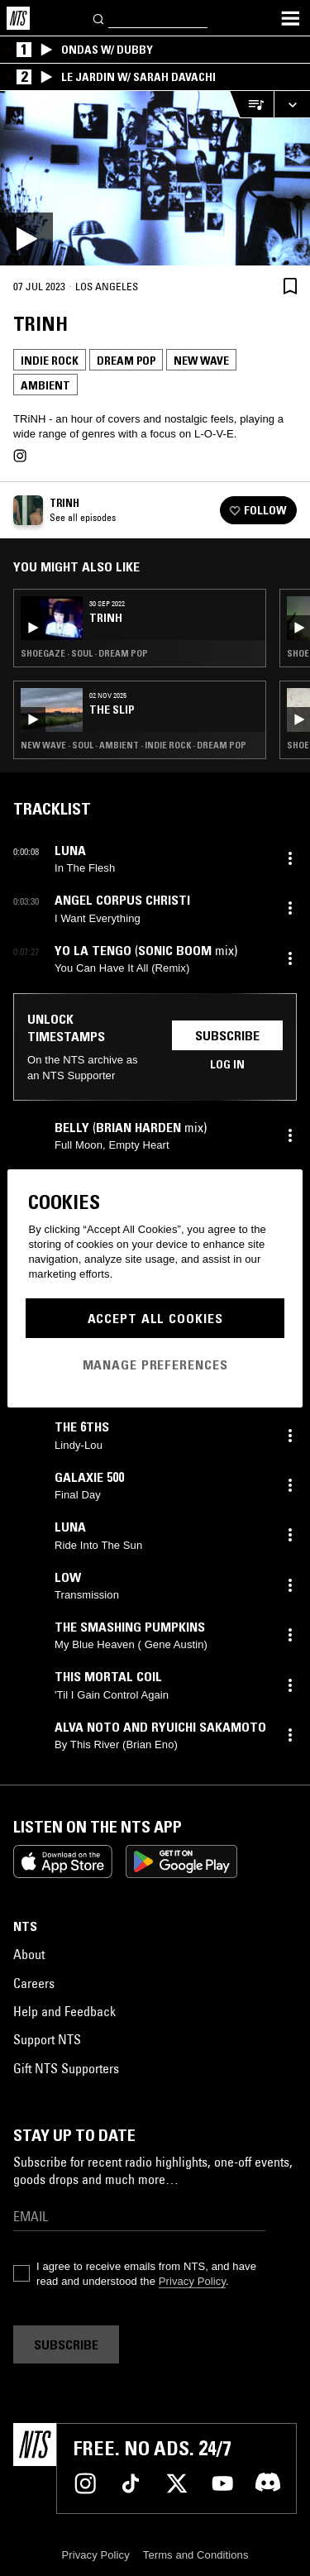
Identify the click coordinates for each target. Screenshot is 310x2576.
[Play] (155, 178)
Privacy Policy (192, 2281)
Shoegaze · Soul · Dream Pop (84, 653)
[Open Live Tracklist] (251, 104)
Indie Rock (50, 360)
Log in (227, 1064)
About (29, 1954)
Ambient (45, 385)
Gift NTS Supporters (66, 2068)
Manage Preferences (155, 1364)
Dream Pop (126, 360)
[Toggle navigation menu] (290, 18)
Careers (34, 1983)
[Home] (18, 18)
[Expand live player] (292, 104)
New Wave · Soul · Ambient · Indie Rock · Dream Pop (133, 745)
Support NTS (47, 2039)
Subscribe (227, 1035)
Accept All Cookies (155, 1318)
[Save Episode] (290, 285)
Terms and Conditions (196, 2555)
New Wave (201, 360)
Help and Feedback (64, 2011)
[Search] (99, 17)
